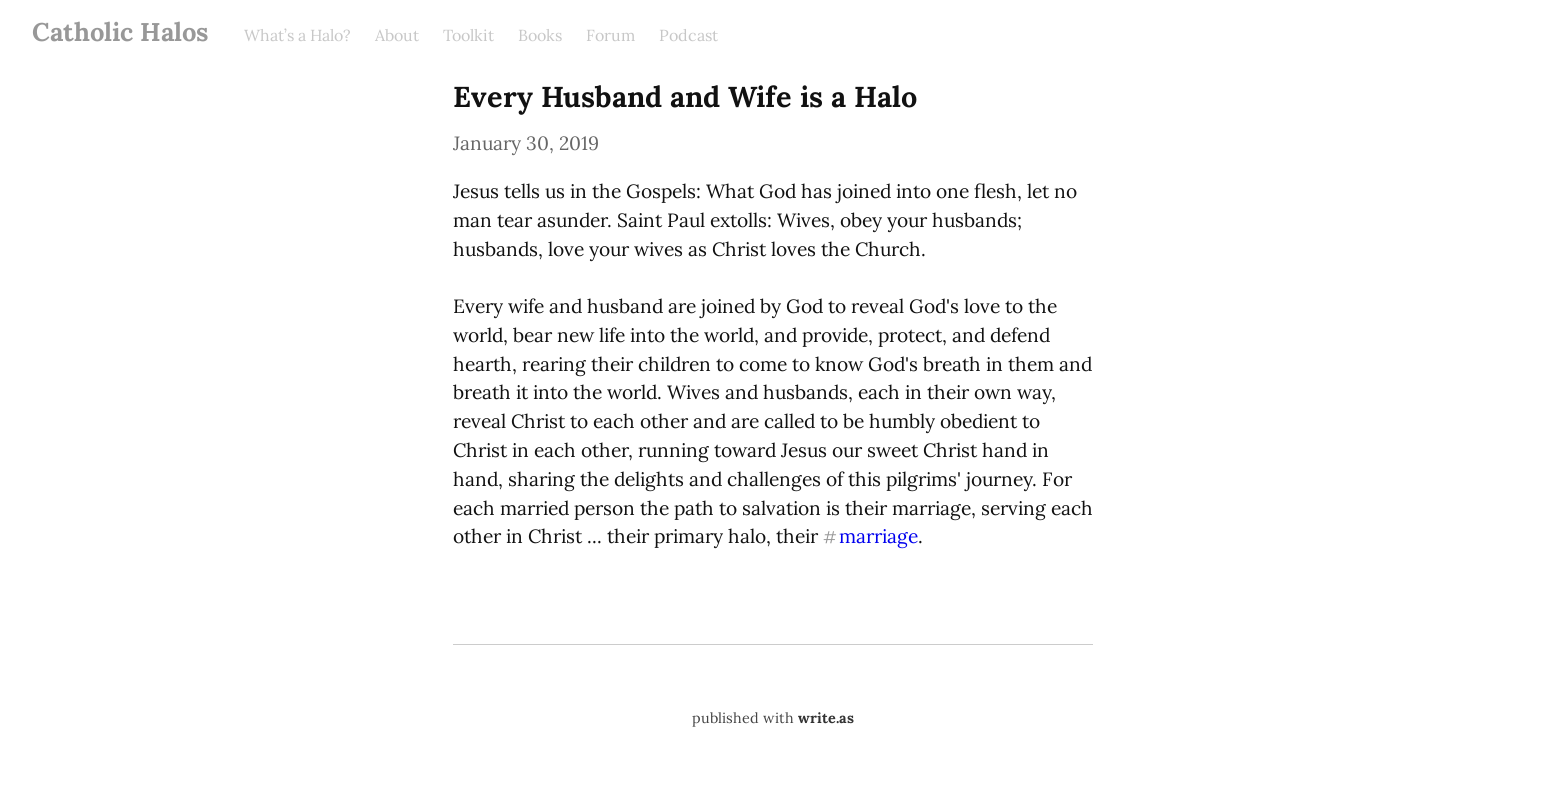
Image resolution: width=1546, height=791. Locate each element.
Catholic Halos (120, 31)
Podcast (688, 35)
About (397, 35)
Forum (610, 35)
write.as (826, 718)
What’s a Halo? (297, 35)
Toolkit (468, 35)
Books (540, 35)
